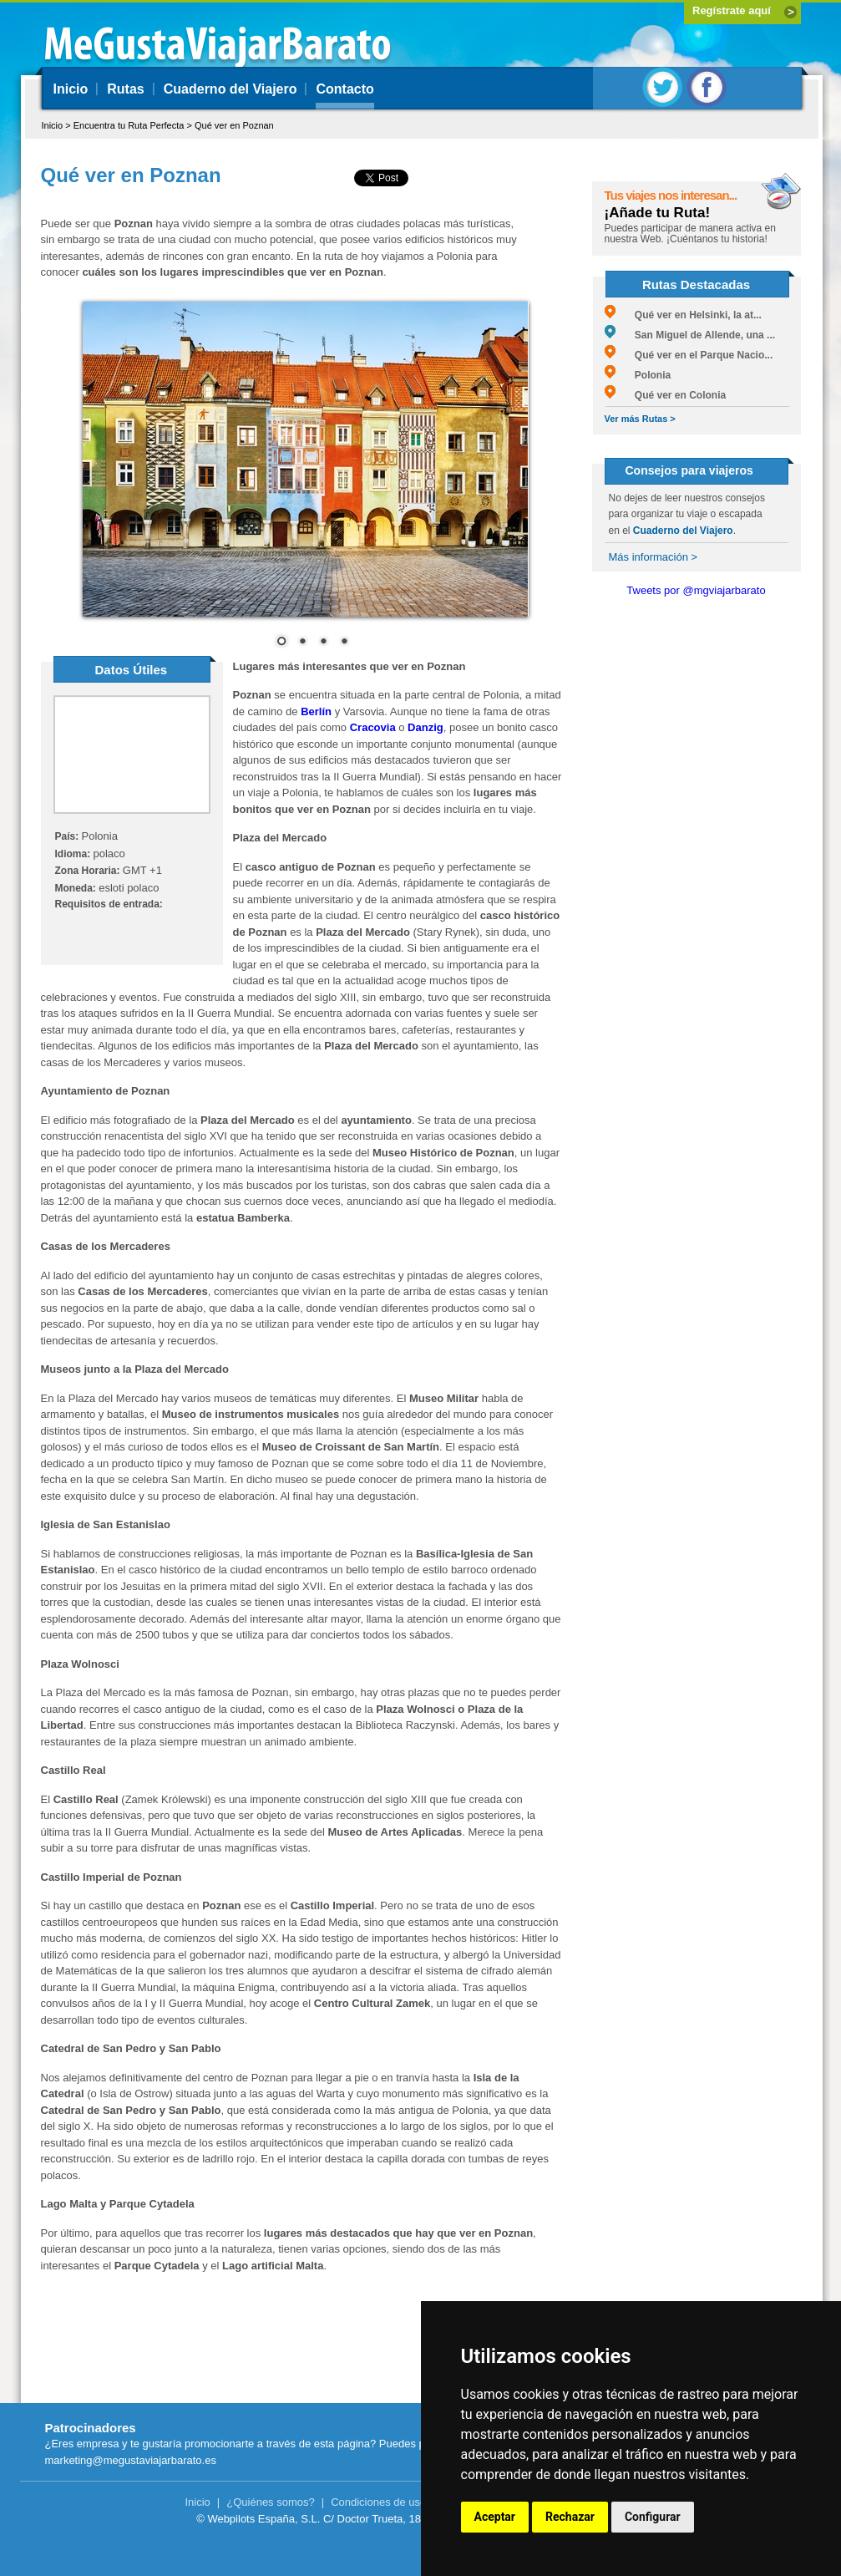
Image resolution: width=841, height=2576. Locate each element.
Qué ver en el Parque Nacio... (689, 355)
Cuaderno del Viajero (230, 89)
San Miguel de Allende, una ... (690, 335)
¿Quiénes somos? (270, 2502)
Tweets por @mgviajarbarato (695, 590)
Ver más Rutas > (640, 419)
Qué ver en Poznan (234, 125)
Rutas (125, 89)
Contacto (344, 89)
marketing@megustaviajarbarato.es (130, 2460)
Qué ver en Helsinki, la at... (683, 315)
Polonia (638, 375)
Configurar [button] (653, 2516)
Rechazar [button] (570, 2516)
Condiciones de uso (378, 2502)
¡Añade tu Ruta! (658, 213)
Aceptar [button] (495, 2516)
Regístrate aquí (731, 10)
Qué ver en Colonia (666, 395)
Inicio (71, 89)
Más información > (653, 557)
